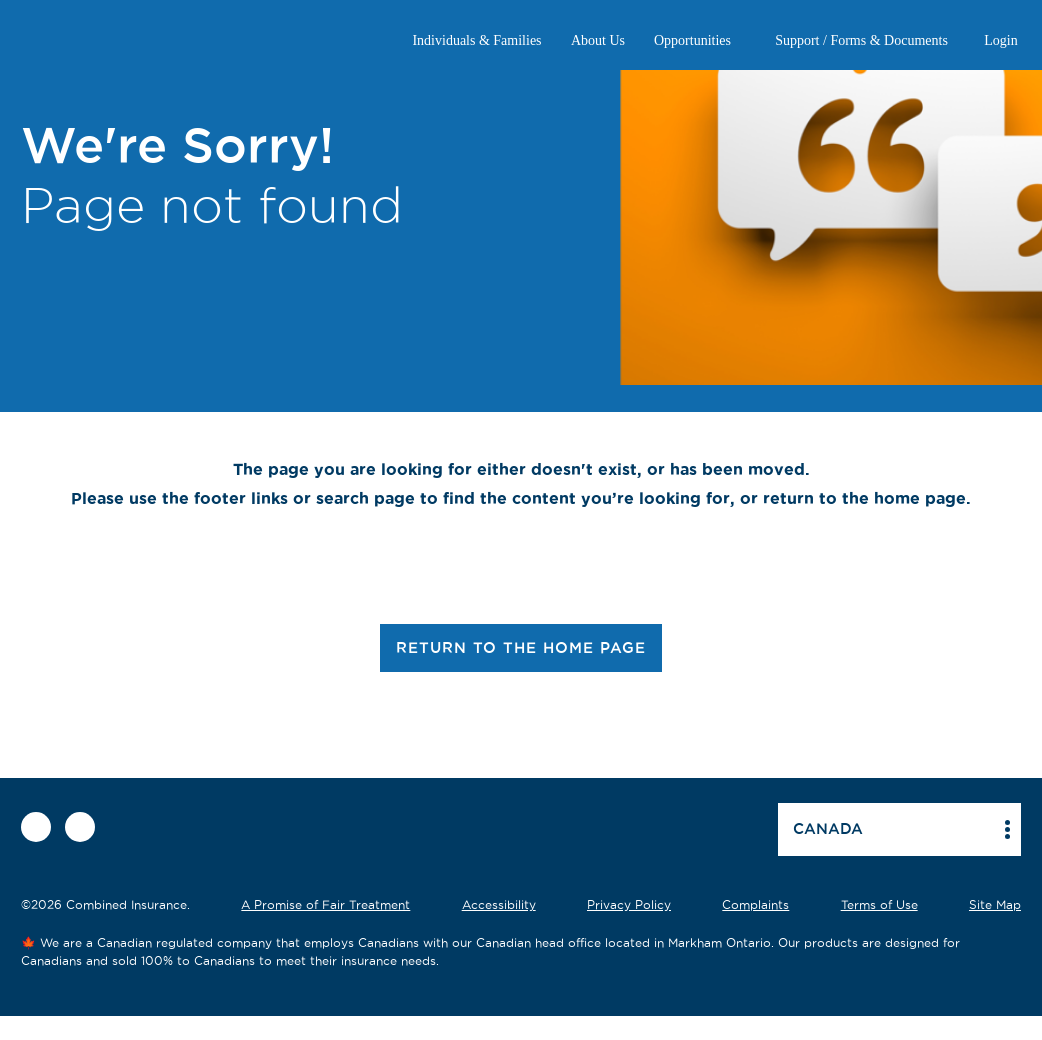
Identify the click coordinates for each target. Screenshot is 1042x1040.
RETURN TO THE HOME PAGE (521, 647)
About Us (598, 40)
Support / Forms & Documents (861, 40)
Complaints (755, 904)
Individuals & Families (476, 40)
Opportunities (692, 40)
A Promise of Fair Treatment (325, 904)
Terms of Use (879, 904)
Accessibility (499, 904)
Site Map (995, 904)
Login (1000, 40)
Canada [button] (828, 828)
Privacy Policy (629, 904)
